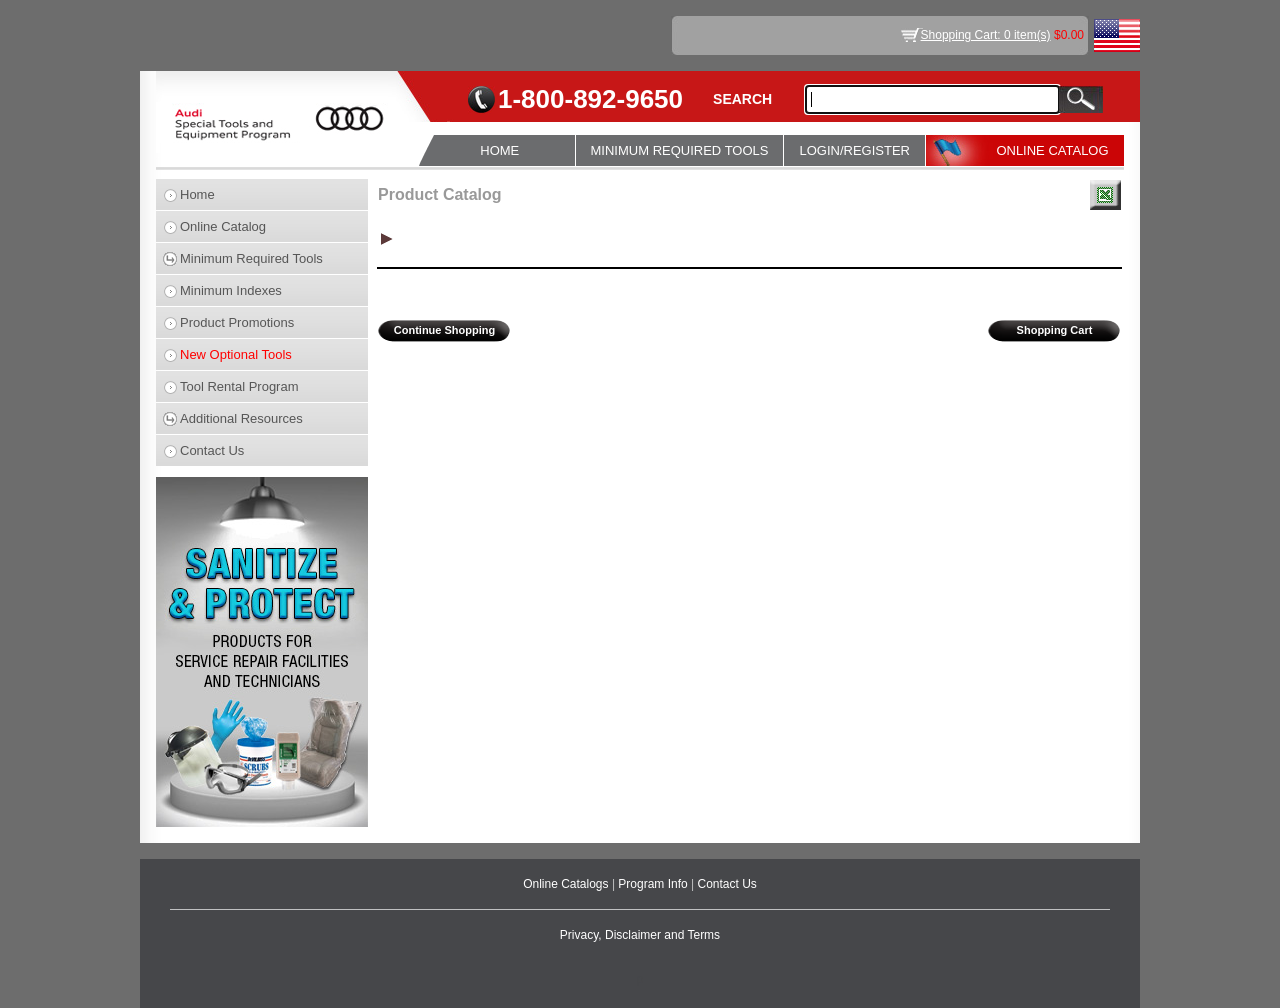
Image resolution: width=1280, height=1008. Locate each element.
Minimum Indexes (231, 290)
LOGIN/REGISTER (854, 150)
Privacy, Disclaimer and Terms (640, 935)
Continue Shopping (444, 330)
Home (197, 194)
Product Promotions (237, 322)
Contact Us (212, 450)
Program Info (654, 884)
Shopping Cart (1055, 330)
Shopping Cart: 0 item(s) (986, 35)
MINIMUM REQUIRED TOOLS (680, 150)
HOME (499, 150)
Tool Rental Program (239, 386)
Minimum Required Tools (251, 258)
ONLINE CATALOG (1052, 150)
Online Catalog (223, 226)
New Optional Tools (236, 354)
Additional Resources (241, 418)
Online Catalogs (567, 884)
